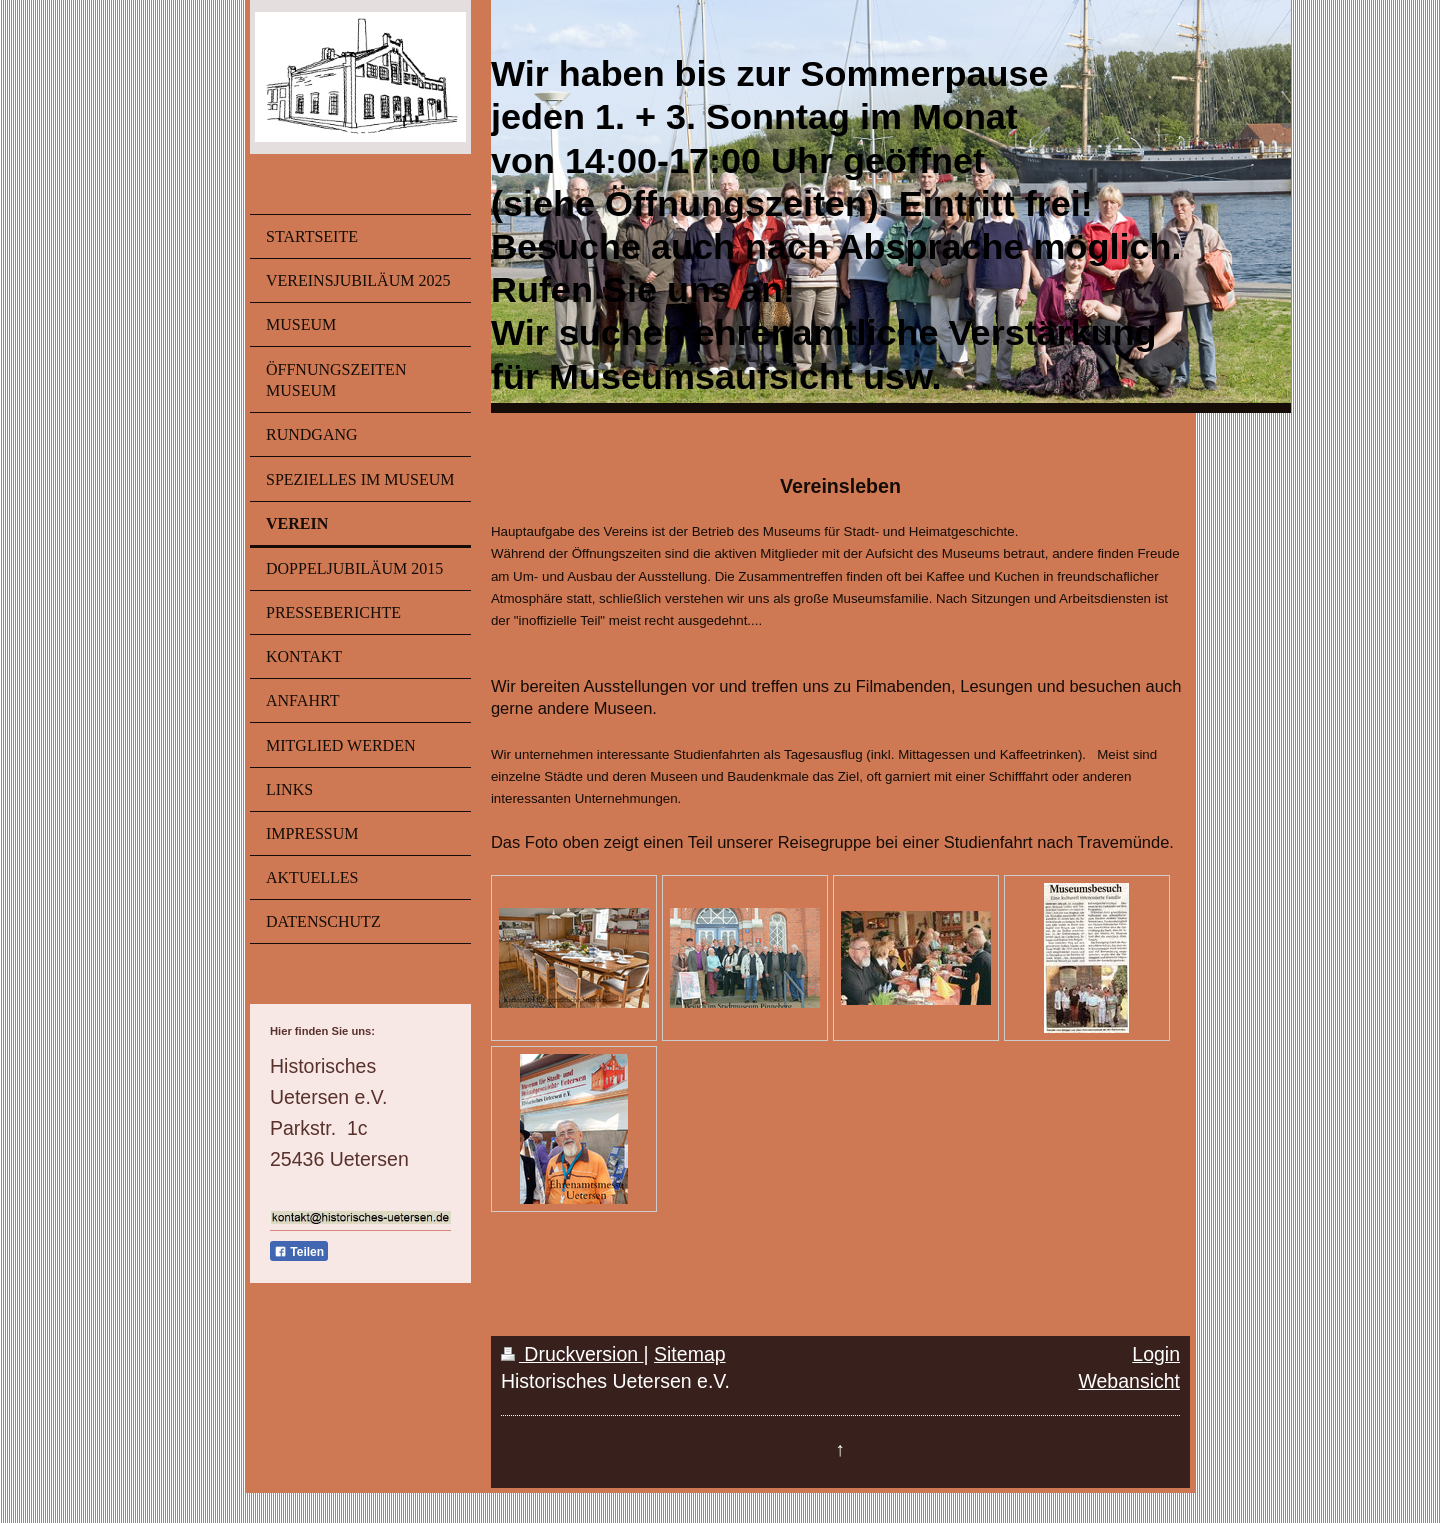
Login (1156, 1354)
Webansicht (1129, 1381)
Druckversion (572, 1354)
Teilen (299, 1252)
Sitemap (690, 1354)
